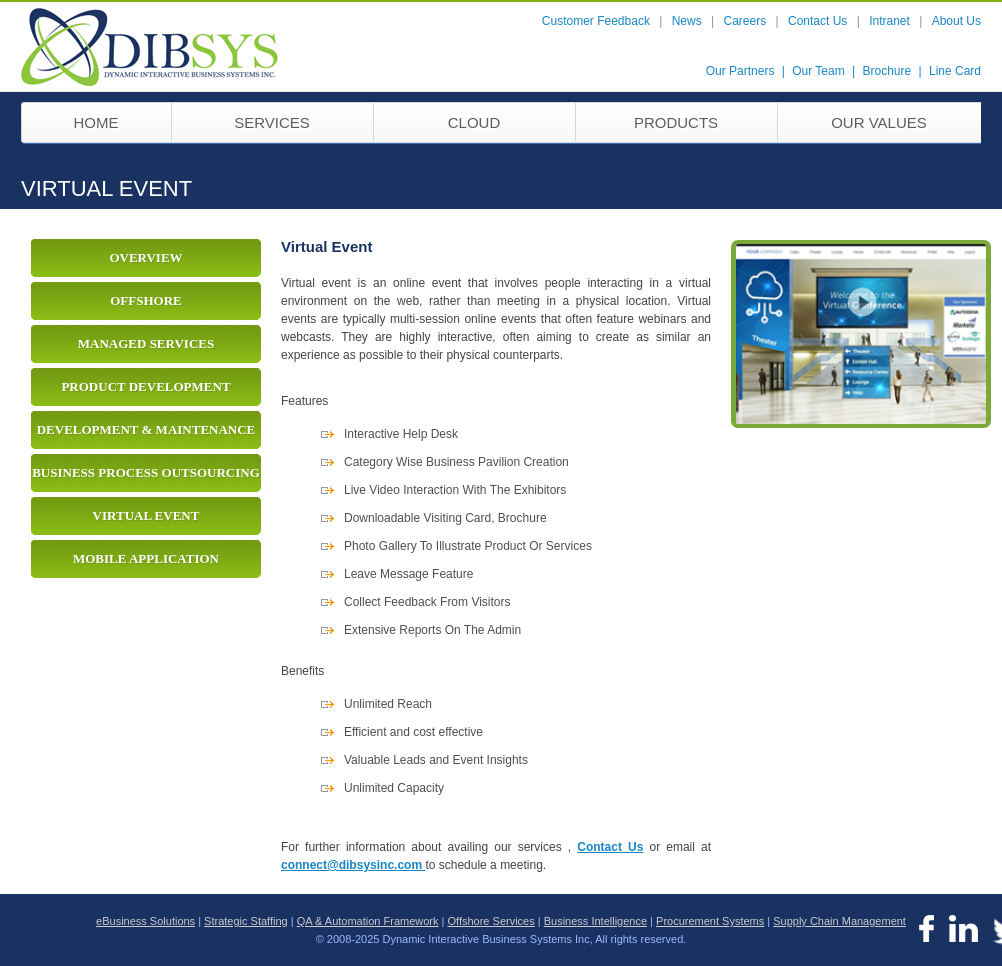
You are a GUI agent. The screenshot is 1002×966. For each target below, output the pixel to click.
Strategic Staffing (246, 921)
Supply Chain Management (839, 921)
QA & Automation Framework (368, 921)
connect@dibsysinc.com (353, 865)
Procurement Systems (710, 921)
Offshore (146, 300)
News (687, 21)
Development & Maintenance (146, 429)
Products (676, 122)
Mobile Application (146, 558)
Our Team (818, 71)
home (96, 122)
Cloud (474, 122)
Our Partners (740, 71)
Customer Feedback (596, 21)
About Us (956, 21)
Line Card (955, 71)
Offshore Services (491, 921)
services (272, 122)
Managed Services (146, 343)
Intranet (889, 21)
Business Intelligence (595, 921)
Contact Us (817, 21)
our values (879, 122)
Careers (745, 21)
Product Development (145, 386)
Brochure (886, 71)
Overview (145, 257)
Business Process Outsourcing (146, 472)
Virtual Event (146, 515)
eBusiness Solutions (145, 921)
